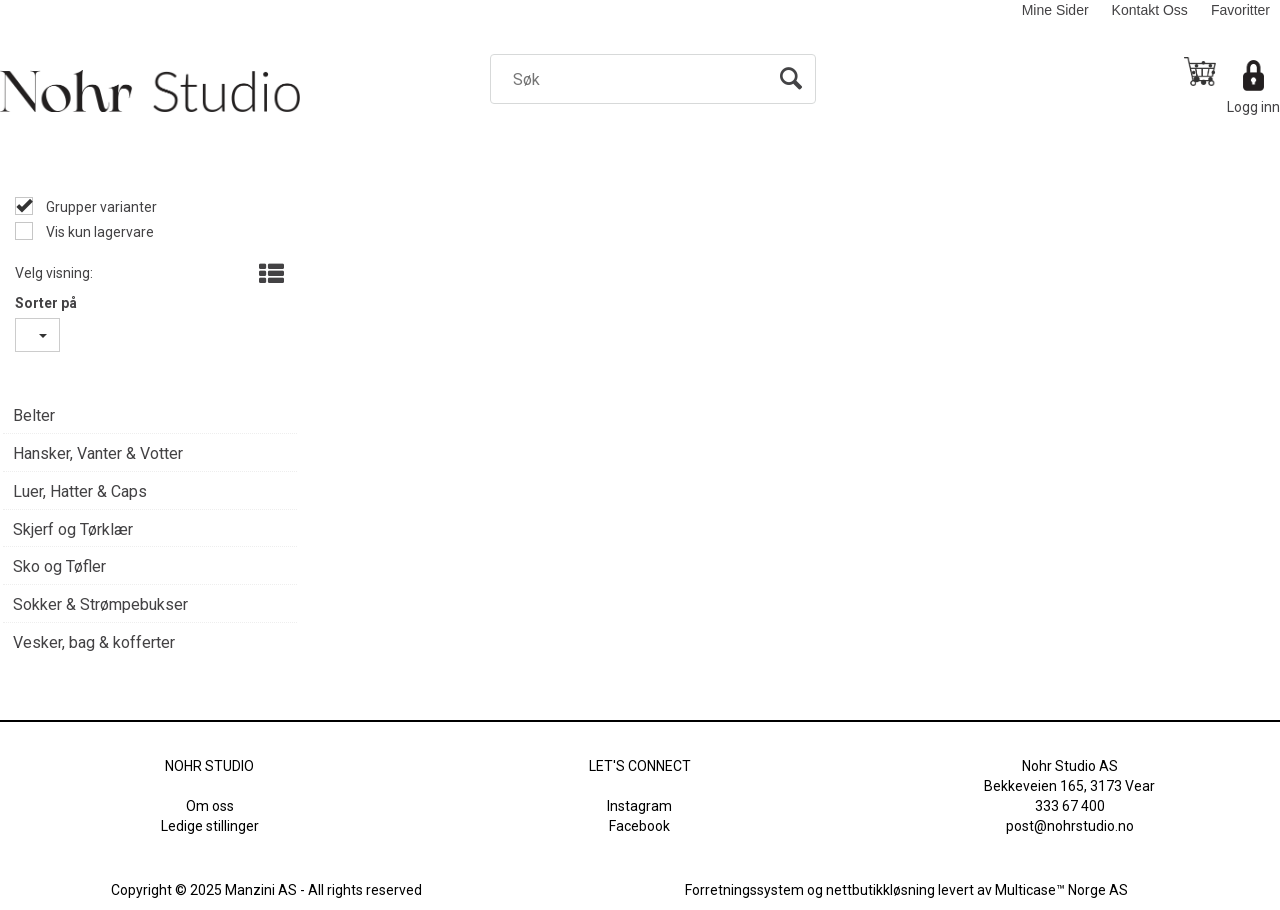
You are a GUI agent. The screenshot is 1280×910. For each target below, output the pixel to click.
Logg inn (1253, 107)
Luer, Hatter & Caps (80, 491)
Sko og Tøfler (59, 566)
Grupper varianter (100, 207)
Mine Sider (1055, 10)
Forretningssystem (744, 890)
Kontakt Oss (1150, 10)
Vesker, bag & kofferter (94, 642)
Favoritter (1240, 10)
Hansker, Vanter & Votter (98, 453)
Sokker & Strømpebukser (100, 604)
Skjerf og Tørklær (73, 529)
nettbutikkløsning (880, 890)
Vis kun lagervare (98, 232)
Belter (34, 415)
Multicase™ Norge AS (1061, 890)
